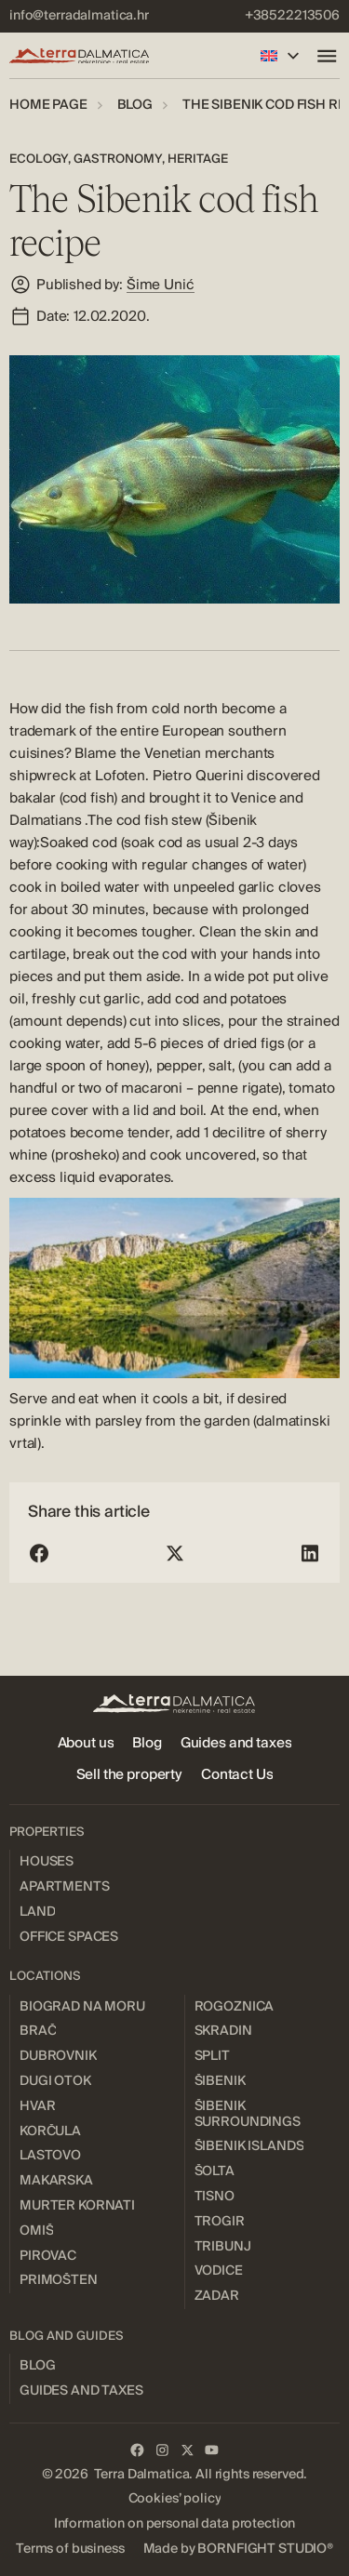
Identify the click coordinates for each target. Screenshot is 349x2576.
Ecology (38, 158)
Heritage (198, 158)
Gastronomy (118, 158)
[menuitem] (79, 16)
